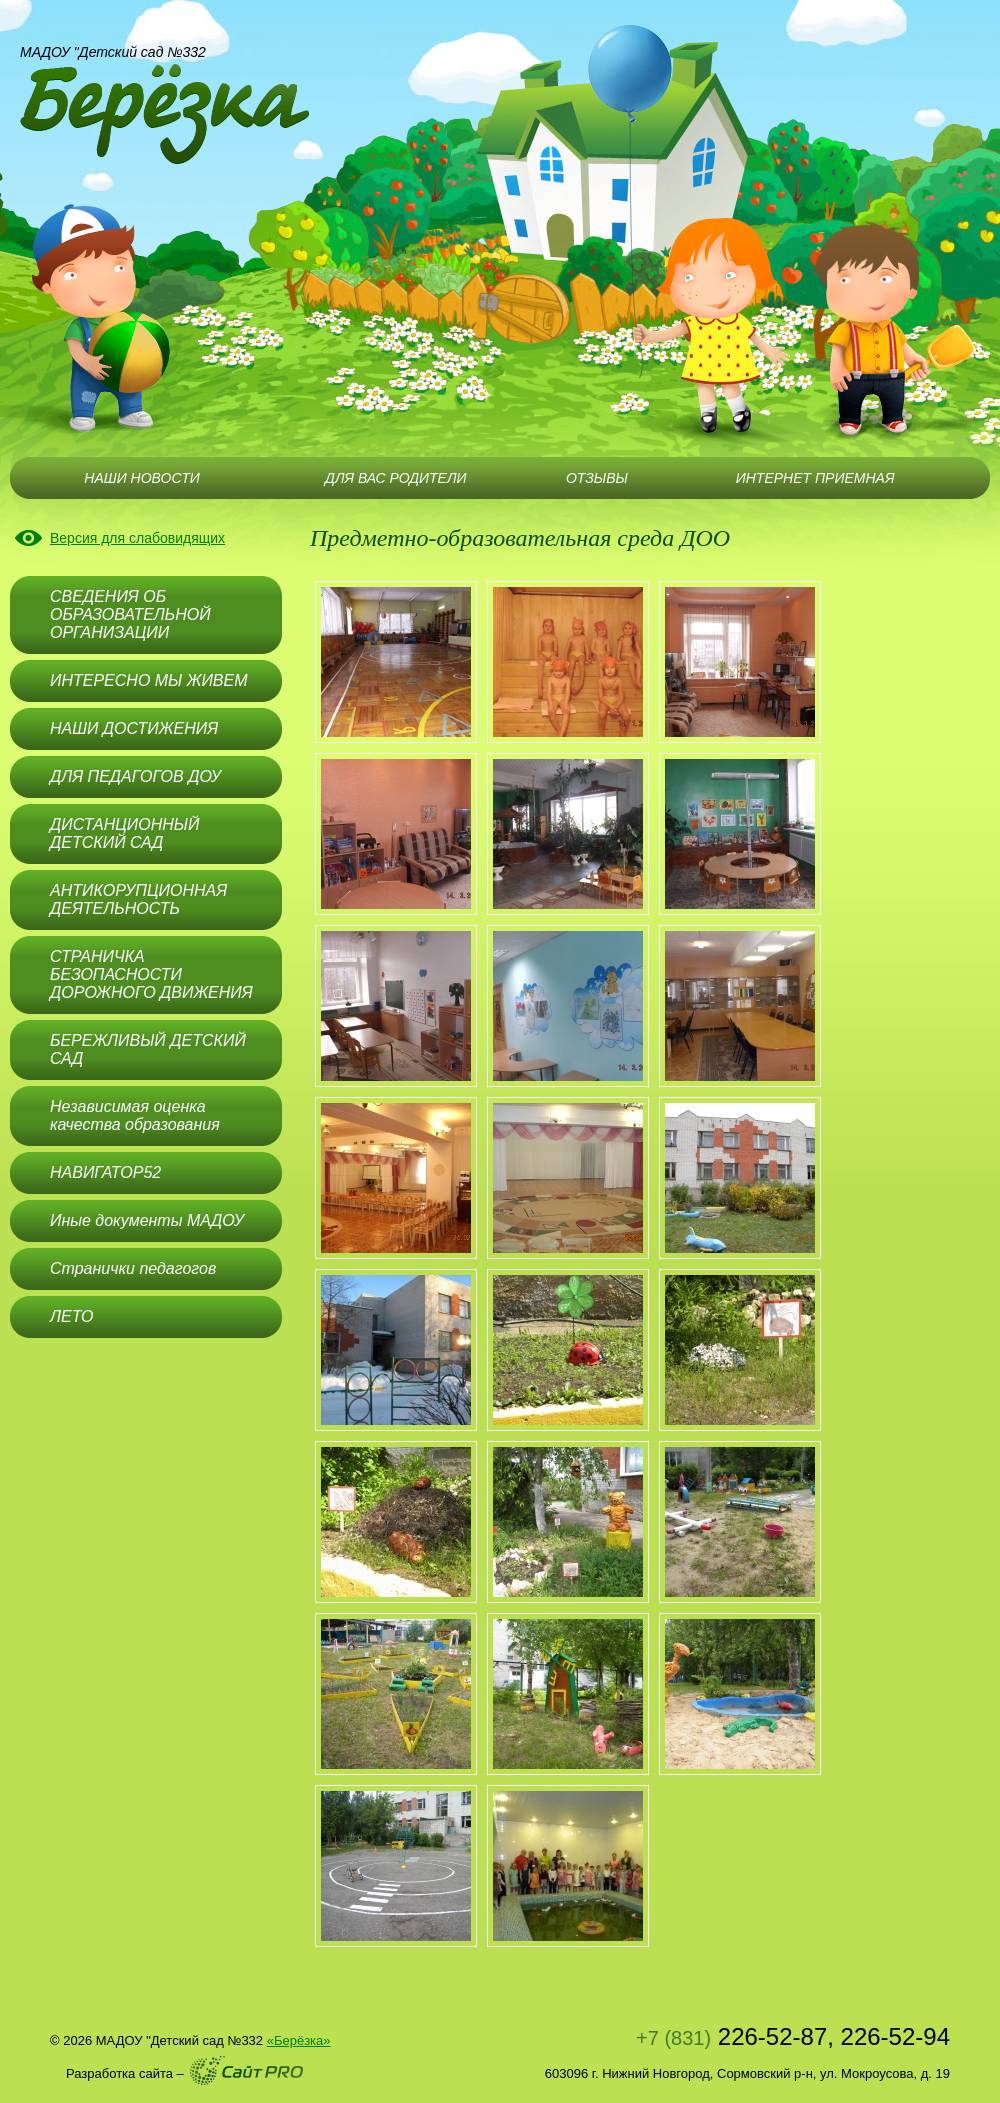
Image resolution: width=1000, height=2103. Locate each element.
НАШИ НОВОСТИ (141, 478)
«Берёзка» (299, 2040)
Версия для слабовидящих (137, 538)
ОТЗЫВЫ (597, 478)
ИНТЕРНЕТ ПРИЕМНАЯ (815, 478)
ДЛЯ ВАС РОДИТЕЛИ (395, 478)
